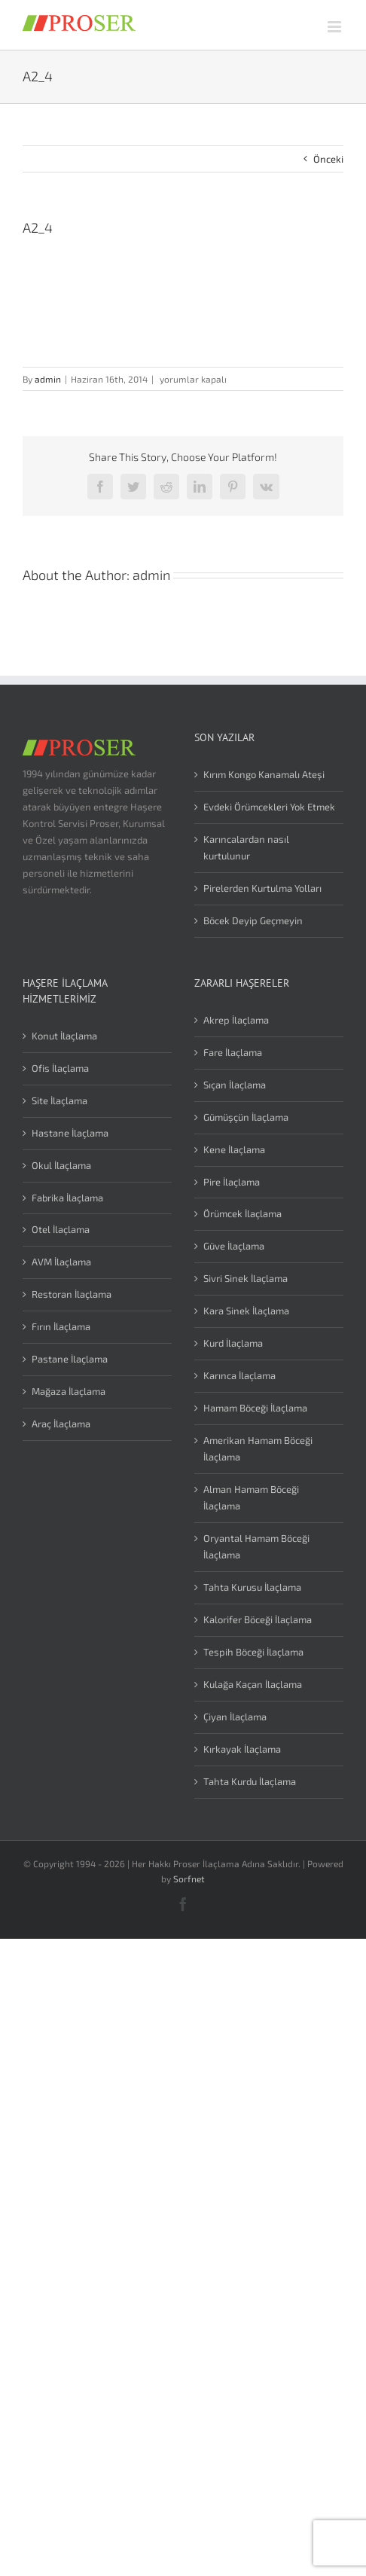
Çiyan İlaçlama (235, 1717)
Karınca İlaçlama (239, 1375)
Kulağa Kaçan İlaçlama (252, 1684)
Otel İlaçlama (61, 1229)
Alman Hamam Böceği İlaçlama (251, 1497)
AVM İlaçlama (61, 1262)
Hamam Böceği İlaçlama (255, 1408)
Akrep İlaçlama (236, 1020)
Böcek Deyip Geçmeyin (253, 920)
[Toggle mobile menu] (335, 27)
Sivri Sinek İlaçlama (245, 1278)
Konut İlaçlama (64, 1036)
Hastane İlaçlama (70, 1133)
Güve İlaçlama (233, 1246)
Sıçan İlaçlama (234, 1085)
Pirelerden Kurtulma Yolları (262, 888)
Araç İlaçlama (61, 1424)
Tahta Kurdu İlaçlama (249, 1781)
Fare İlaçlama (232, 1052)
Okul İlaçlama (61, 1165)
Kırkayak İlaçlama (242, 1749)
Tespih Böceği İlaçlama (253, 1652)
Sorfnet (189, 1878)
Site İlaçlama (59, 1100)
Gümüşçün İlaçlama (245, 1117)
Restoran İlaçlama (71, 1294)
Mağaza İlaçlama (68, 1391)
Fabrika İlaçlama (67, 1198)
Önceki (328, 159)
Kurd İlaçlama (233, 1343)
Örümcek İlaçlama (242, 1213)
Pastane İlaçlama (70, 1359)
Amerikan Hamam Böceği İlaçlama (258, 1448)
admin (48, 379)
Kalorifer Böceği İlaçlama (257, 1619)
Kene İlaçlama (234, 1149)
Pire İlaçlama (231, 1182)
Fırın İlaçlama (61, 1326)
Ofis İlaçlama (60, 1068)
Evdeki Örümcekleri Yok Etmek (269, 807)
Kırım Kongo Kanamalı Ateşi (264, 774)
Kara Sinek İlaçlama (246, 1311)
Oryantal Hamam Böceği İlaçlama (256, 1546)
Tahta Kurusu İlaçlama (252, 1587)
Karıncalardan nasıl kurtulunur (246, 847)
